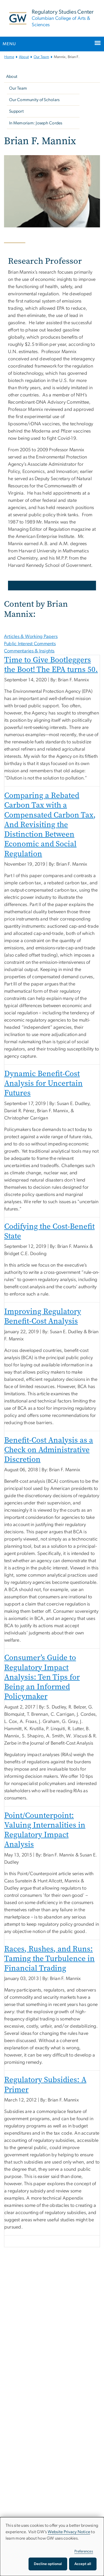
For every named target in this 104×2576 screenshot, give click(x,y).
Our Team (41, 57)
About (24, 57)
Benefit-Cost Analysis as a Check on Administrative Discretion (48, 1450)
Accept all (82, 2564)
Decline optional (48, 2564)
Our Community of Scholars (34, 100)
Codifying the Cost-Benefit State (49, 1231)
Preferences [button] (83, 2551)
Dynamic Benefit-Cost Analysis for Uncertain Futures (43, 1083)
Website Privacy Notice (69, 2532)
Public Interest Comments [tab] (30, 643)
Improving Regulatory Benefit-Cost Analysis (42, 1316)
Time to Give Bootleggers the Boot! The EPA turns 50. (51, 665)
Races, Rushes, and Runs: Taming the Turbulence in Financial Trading (49, 1959)
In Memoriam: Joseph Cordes (35, 123)
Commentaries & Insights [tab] (29, 651)
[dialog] (52, 2546)
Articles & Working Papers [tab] (31, 636)
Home (9, 57)
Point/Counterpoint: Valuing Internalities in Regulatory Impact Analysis (44, 1830)
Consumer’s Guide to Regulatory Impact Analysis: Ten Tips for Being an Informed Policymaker (42, 1677)
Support (16, 111)
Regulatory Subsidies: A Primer (45, 2084)
